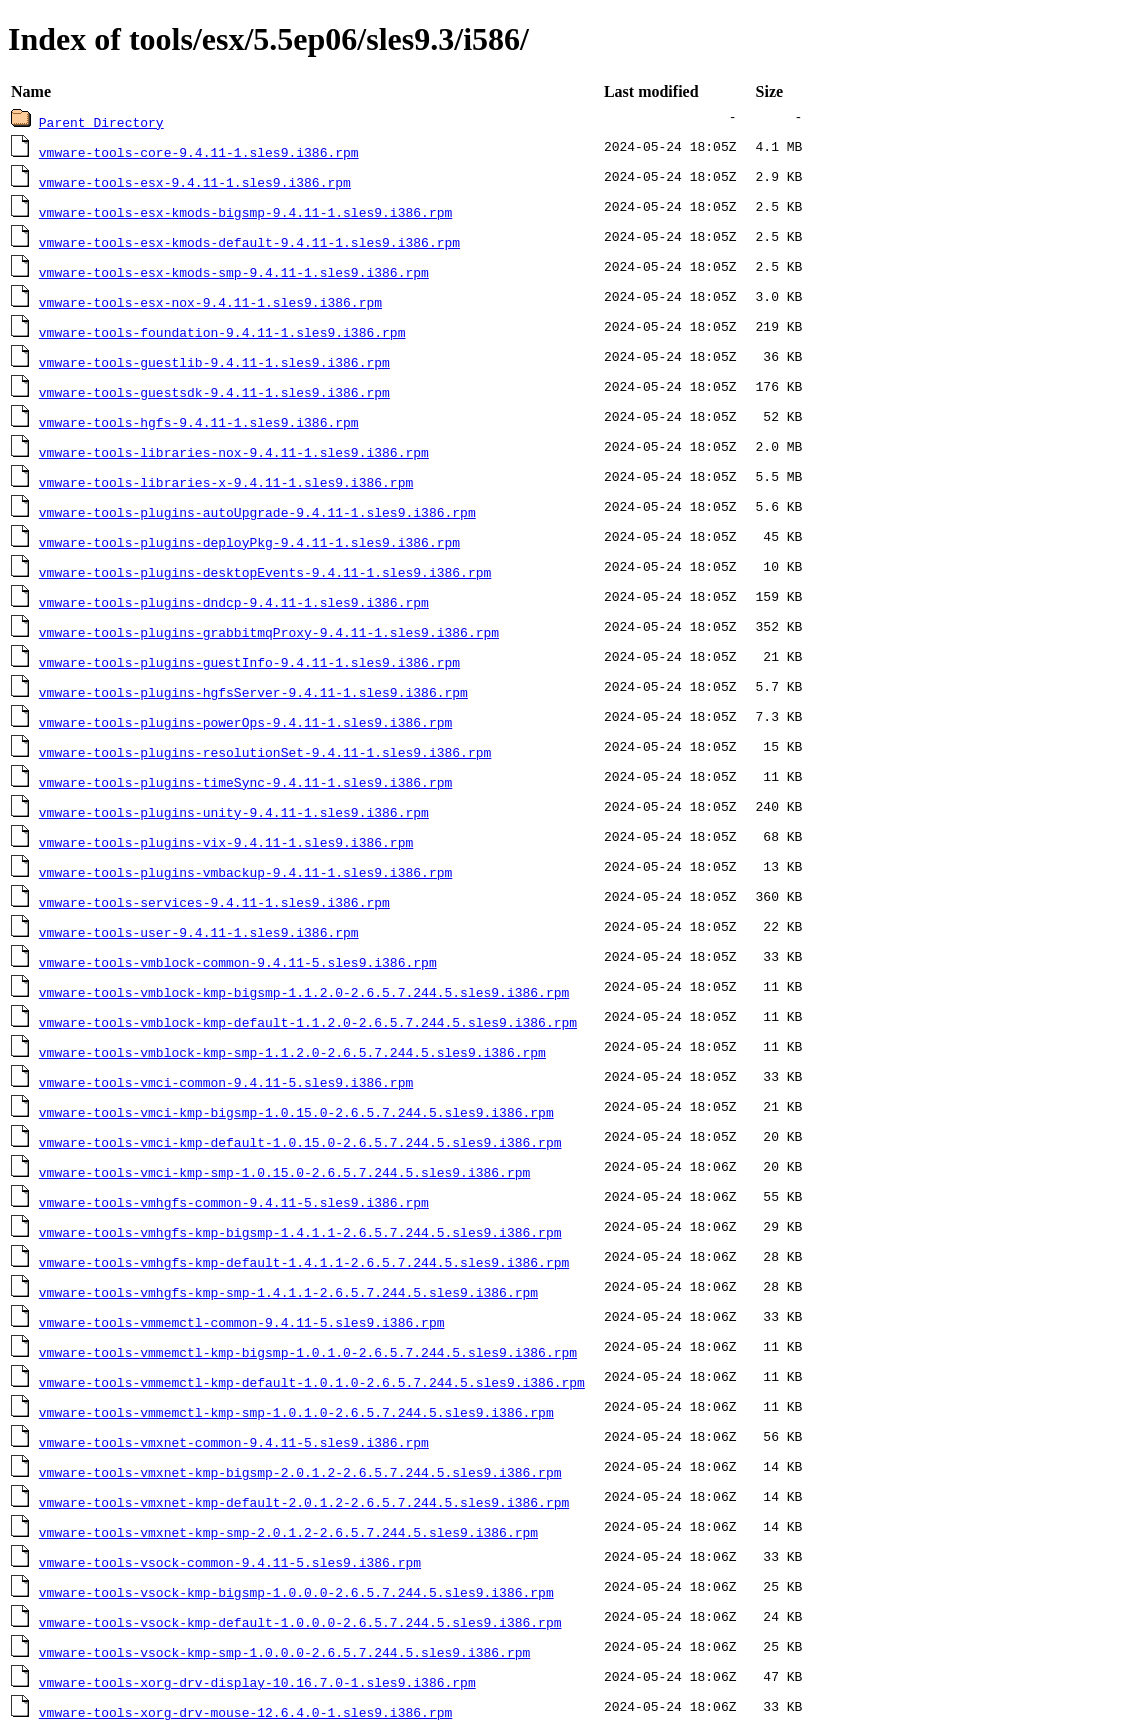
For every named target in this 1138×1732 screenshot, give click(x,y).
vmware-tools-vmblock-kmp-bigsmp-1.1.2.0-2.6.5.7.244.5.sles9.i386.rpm (304, 992)
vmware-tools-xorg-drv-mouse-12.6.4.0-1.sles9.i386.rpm (245, 1712)
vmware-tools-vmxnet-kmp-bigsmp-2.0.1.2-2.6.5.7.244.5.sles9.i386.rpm (300, 1472)
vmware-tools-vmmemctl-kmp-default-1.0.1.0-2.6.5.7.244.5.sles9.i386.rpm (312, 1382)
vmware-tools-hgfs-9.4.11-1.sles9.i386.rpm (199, 422)
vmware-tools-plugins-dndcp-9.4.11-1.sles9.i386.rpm (234, 602)
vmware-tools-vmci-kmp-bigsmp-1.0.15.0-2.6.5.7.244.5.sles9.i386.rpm (296, 1112)
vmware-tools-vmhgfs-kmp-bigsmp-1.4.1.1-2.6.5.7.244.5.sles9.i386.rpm (300, 1232)
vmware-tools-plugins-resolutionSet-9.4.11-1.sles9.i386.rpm (265, 752)
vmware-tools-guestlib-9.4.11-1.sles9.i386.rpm (214, 362)
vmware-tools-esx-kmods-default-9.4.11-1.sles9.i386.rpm (249, 242)
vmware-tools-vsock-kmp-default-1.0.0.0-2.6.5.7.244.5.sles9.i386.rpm (300, 1622)
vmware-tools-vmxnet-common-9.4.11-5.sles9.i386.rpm (234, 1442)
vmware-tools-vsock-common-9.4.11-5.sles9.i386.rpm (230, 1562)
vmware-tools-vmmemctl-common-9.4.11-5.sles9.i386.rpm (242, 1322)
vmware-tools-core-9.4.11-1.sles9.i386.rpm (199, 152)
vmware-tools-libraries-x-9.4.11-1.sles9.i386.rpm (226, 482)
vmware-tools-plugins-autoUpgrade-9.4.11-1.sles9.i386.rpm (257, 512)
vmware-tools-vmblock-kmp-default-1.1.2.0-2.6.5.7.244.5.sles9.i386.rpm (308, 1022)
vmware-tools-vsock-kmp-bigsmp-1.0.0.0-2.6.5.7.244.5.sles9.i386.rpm (296, 1592)
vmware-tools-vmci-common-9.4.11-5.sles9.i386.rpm (226, 1082)
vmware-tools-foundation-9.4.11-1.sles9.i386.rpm (222, 332)
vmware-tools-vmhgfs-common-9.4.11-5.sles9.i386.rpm (234, 1202)
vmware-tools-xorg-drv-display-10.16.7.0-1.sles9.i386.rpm (257, 1682)
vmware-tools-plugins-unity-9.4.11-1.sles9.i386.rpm (234, 812)
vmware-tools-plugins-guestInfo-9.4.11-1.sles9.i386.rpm (249, 662)
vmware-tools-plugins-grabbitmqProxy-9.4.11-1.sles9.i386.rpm (269, 632)
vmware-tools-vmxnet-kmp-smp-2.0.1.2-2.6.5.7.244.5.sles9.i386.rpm (288, 1532)
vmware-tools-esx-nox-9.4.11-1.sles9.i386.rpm (210, 302)
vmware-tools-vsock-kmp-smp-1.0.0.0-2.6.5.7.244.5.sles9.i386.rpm (284, 1652)
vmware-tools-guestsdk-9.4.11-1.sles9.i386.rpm (214, 392)
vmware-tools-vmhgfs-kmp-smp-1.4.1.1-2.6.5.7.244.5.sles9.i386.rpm (288, 1292)
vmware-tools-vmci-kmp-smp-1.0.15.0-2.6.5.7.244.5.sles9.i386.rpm (284, 1172)
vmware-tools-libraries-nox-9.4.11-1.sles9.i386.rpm (234, 452)
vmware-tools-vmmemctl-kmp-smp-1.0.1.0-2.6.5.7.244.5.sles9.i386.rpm (296, 1412)
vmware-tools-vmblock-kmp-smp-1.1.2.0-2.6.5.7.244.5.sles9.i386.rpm (292, 1052)
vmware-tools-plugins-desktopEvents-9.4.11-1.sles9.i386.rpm (265, 572)
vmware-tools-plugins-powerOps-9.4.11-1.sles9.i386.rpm (245, 722)
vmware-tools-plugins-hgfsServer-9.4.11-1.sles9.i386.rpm (253, 692)
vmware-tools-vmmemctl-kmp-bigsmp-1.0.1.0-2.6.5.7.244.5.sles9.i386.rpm (308, 1352)
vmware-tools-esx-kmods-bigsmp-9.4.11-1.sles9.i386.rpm (245, 212)
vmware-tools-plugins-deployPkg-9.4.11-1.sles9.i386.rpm (249, 542)
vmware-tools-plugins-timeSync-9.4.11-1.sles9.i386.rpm (245, 782)
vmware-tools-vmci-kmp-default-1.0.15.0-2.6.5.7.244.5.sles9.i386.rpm (300, 1142)
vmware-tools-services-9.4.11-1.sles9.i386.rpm (214, 902)
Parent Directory (101, 122)
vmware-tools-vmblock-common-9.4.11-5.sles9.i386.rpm (238, 962)
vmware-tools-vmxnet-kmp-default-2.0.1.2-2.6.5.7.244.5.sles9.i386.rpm (304, 1502)
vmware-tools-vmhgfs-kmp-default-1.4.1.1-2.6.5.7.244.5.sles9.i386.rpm (304, 1262)
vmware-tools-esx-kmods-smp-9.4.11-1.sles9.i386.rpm (234, 272)
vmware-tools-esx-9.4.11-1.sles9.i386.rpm (195, 182)
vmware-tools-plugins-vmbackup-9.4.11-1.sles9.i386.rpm (245, 872)
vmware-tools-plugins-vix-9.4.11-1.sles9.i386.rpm (226, 842)
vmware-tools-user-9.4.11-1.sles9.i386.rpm (199, 932)
